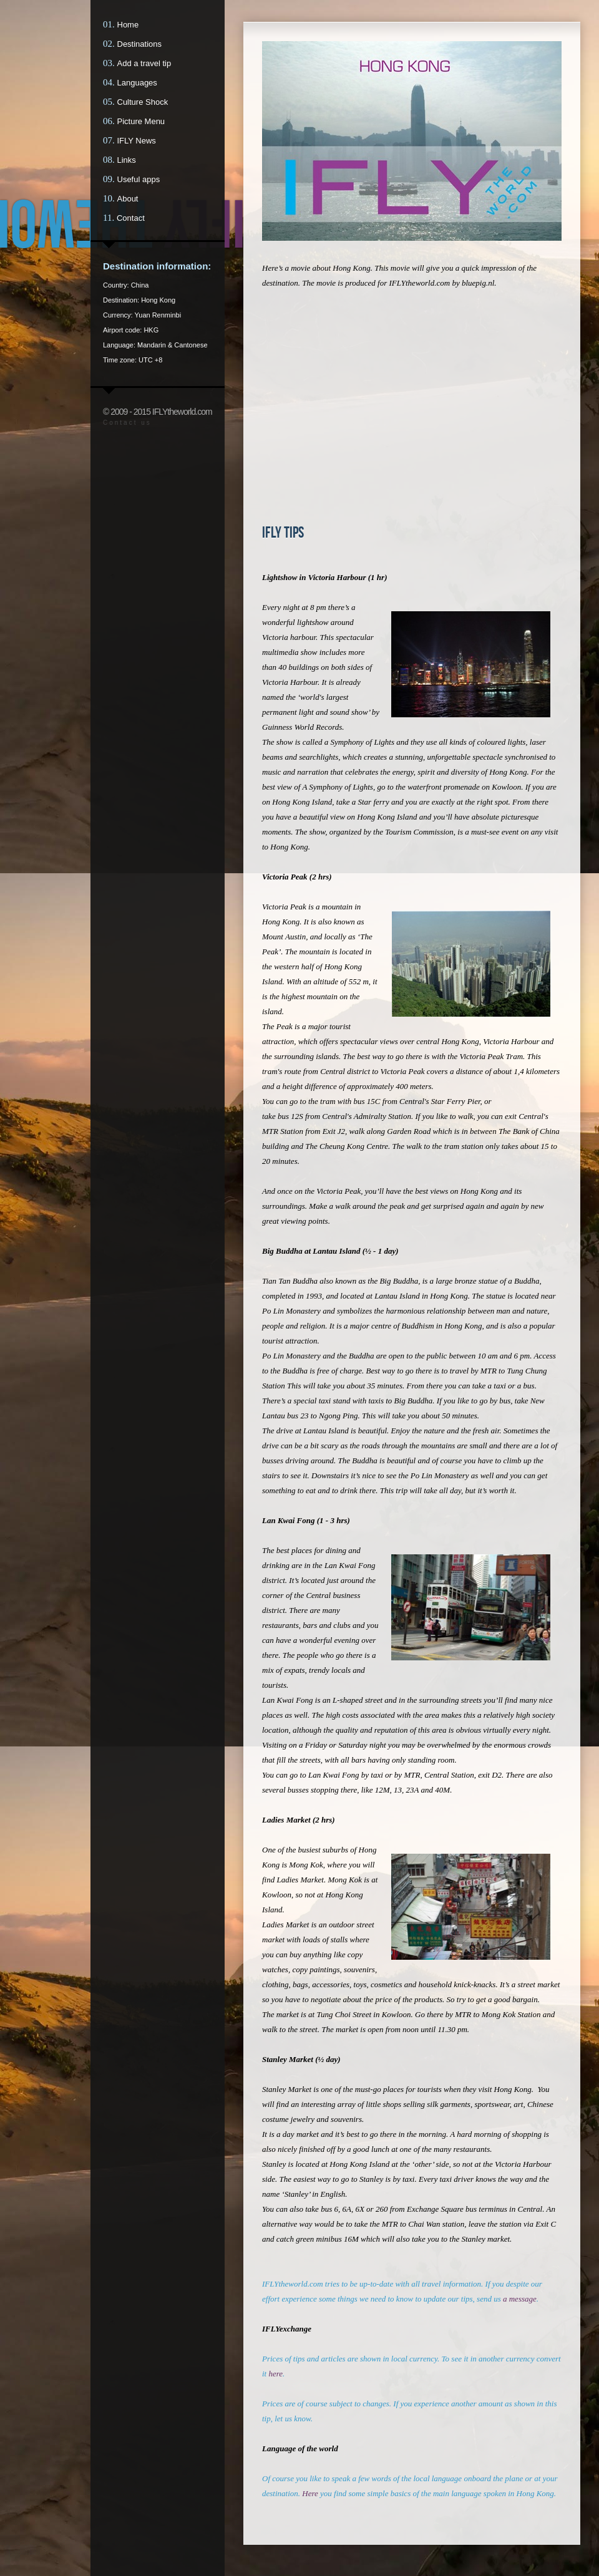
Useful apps (138, 179)
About (128, 198)
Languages (137, 82)
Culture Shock (142, 102)
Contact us (127, 422)
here (275, 2373)
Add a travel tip (144, 63)
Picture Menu (141, 121)
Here (310, 2493)
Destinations (139, 44)
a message (520, 2298)
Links (126, 160)
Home (128, 24)
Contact (131, 218)
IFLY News (136, 140)
